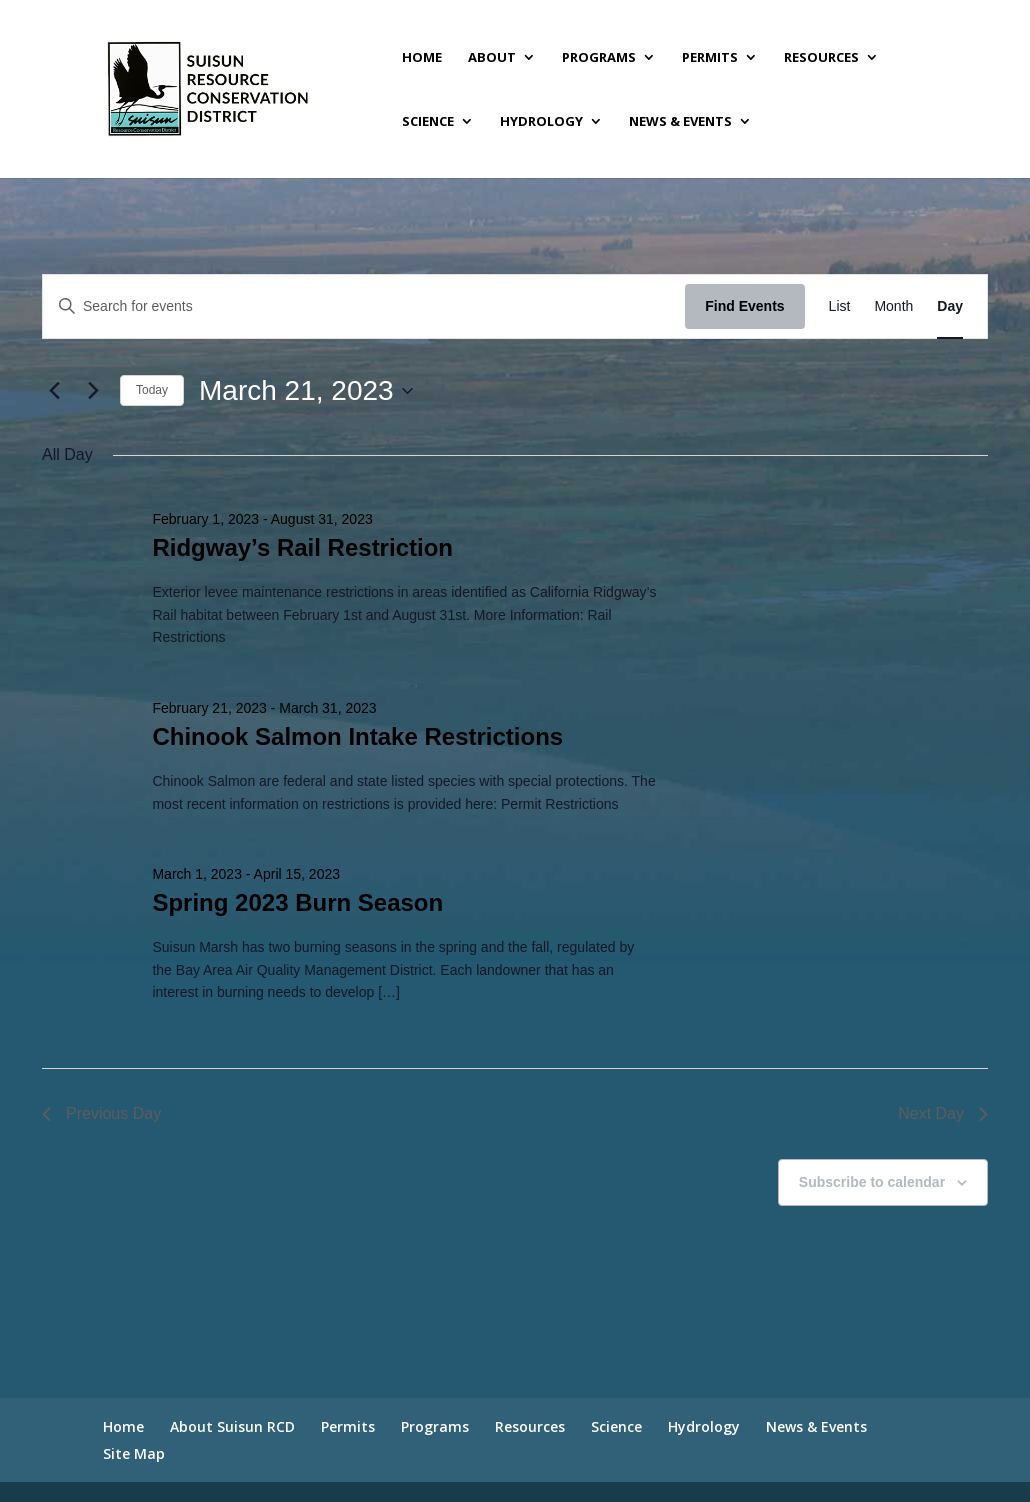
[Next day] (93, 391)
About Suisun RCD (232, 1426)
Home (422, 58)
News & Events (680, 122)
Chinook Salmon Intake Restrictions (357, 736)
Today (152, 390)
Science (428, 122)
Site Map (134, 1453)
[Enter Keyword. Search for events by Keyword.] (364, 306)
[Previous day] (54, 391)
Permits (710, 58)
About (492, 58)
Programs (599, 58)
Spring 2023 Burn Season (297, 902)
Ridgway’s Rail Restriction (302, 547)
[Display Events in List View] (840, 306)
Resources (821, 58)
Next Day (943, 1113)
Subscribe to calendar (872, 1182)
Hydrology (541, 122)
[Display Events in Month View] (893, 306)
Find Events (744, 306)
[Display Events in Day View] (950, 306)
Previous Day (101, 1113)
